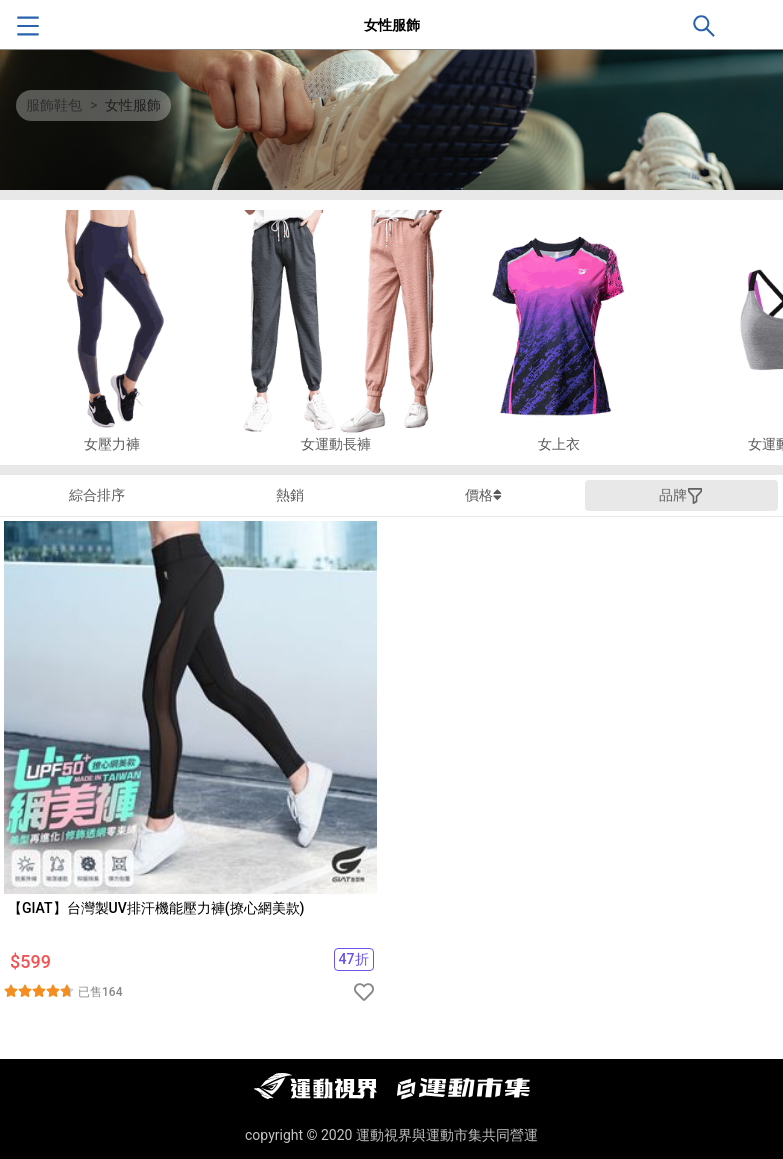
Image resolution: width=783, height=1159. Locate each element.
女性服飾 (133, 105)
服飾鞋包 (54, 105)
